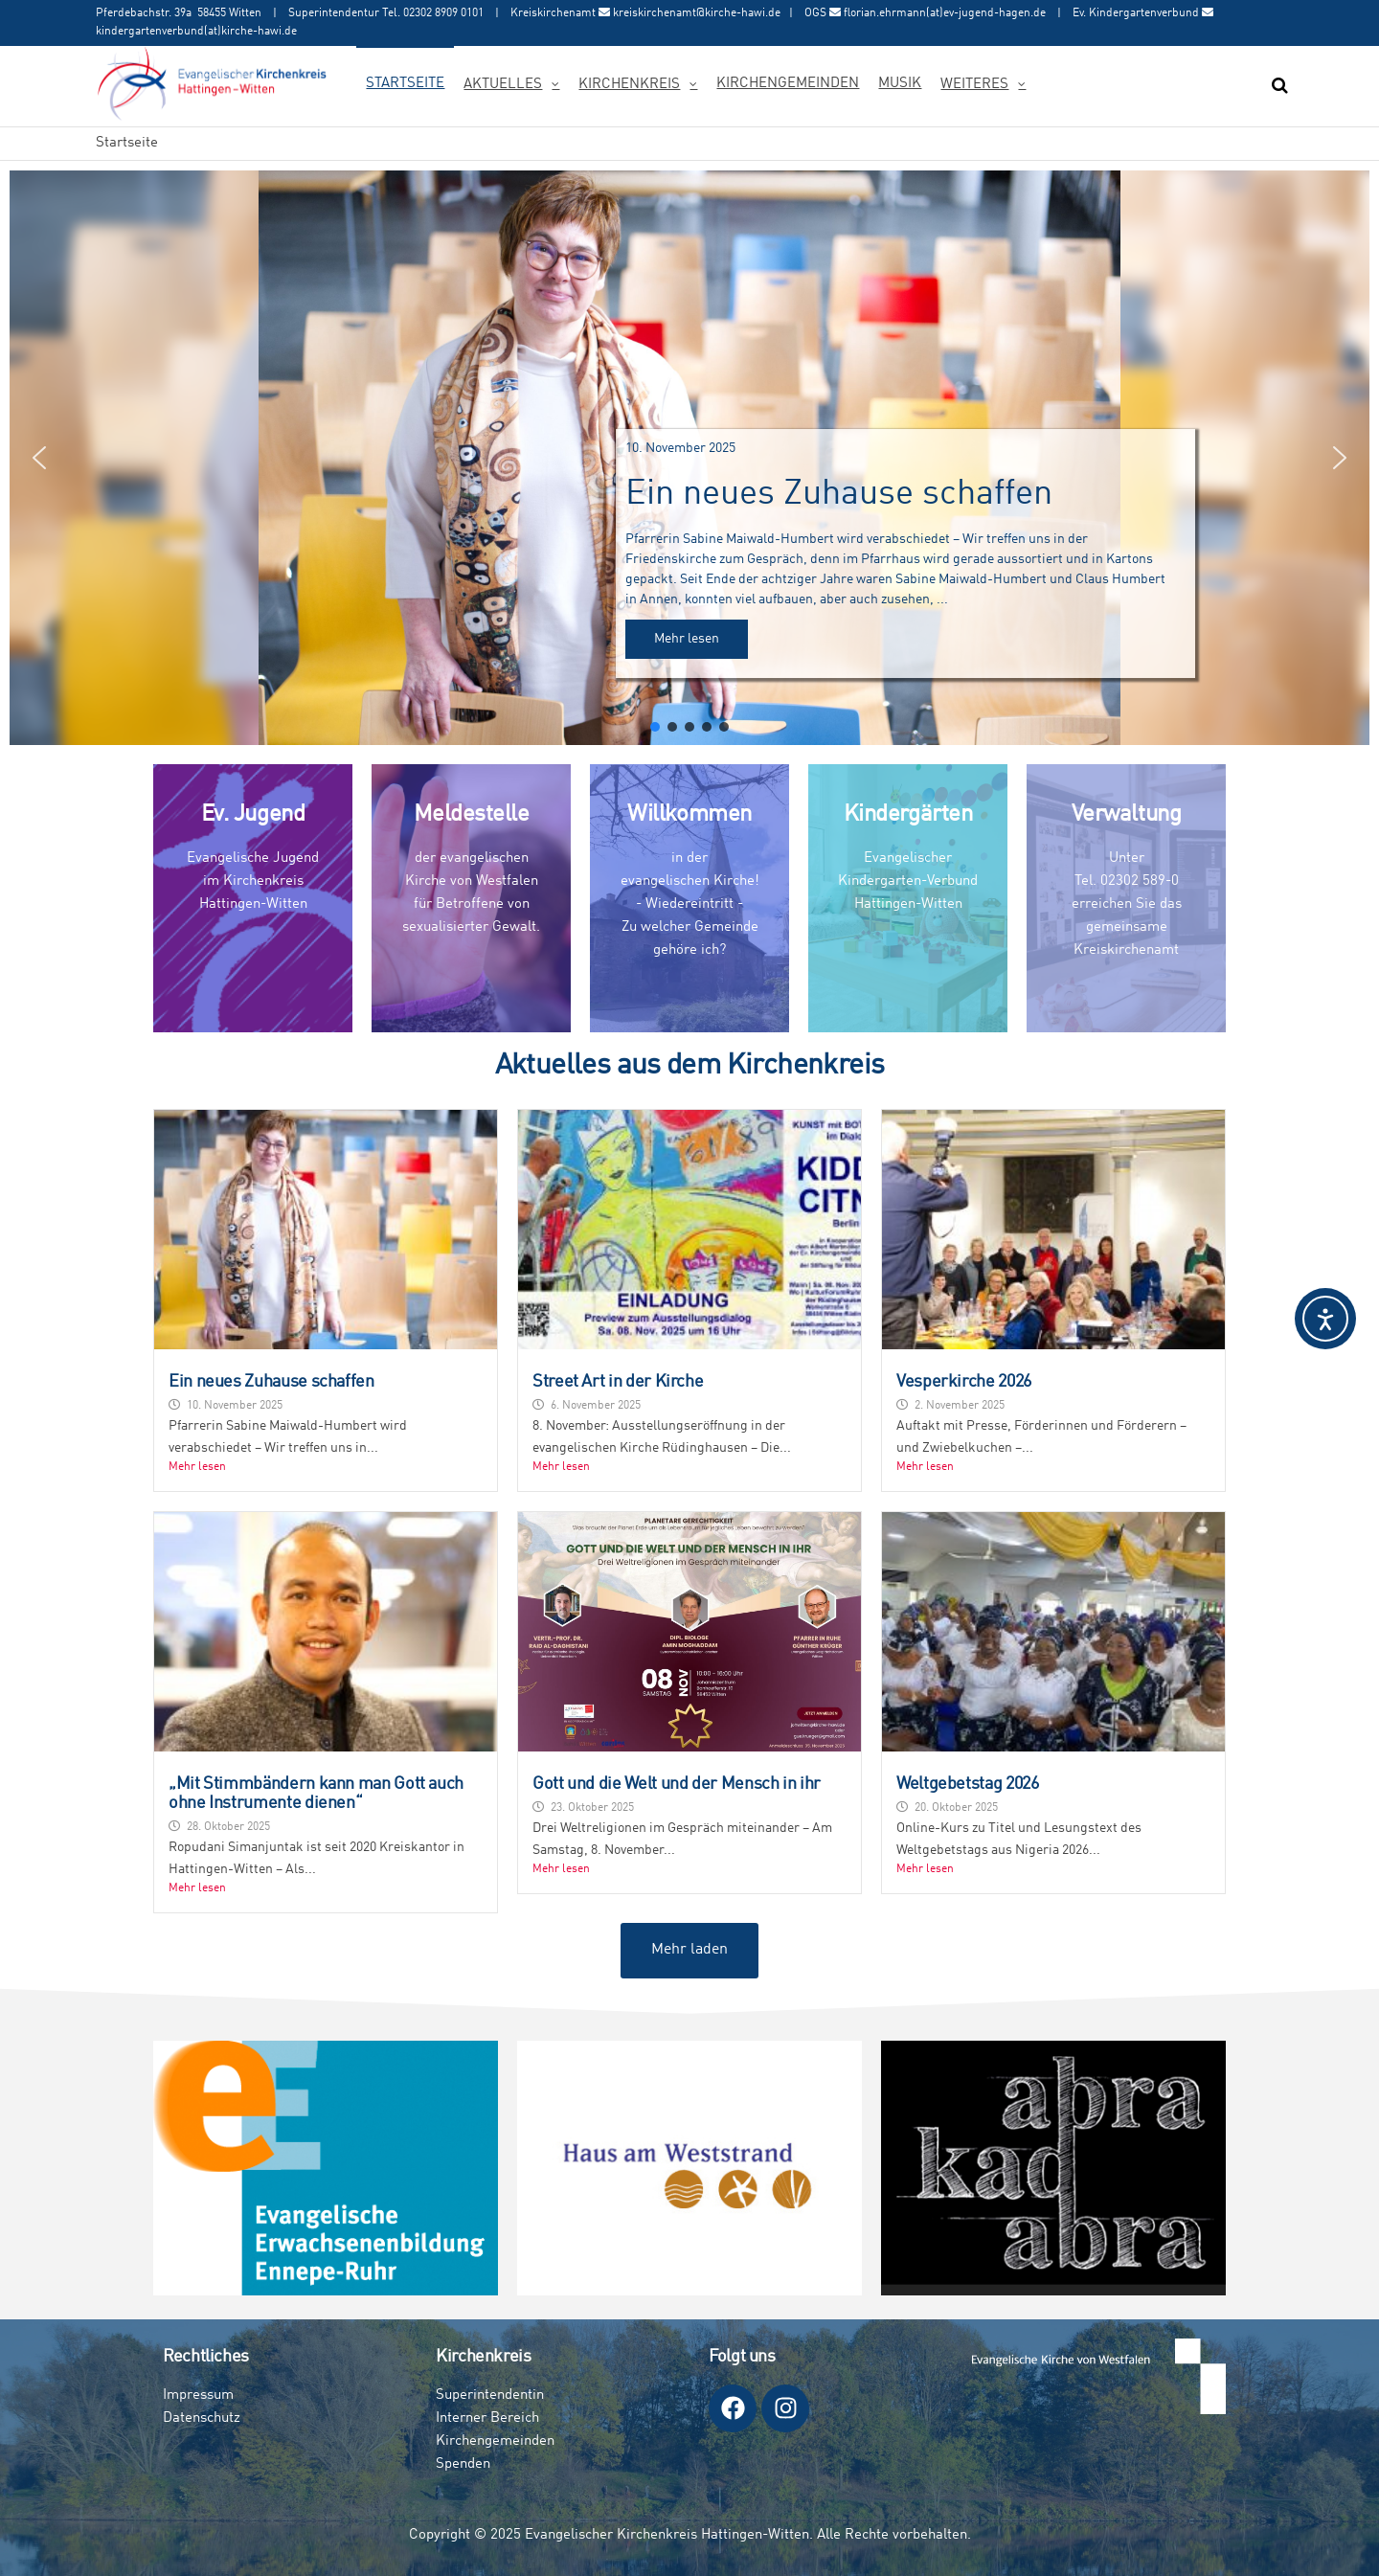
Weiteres (974, 85)
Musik (899, 84)
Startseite (405, 84)
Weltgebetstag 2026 (967, 1784)
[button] (689, 457)
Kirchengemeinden (787, 84)
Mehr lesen (197, 1467)
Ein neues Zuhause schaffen (271, 1381)
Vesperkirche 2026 (963, 1381)
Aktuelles (502, 85)
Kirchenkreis (629, 85)
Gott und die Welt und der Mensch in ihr (676, 1784)
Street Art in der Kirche (617, 1381)
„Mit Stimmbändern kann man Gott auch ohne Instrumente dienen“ (316, 1793)
